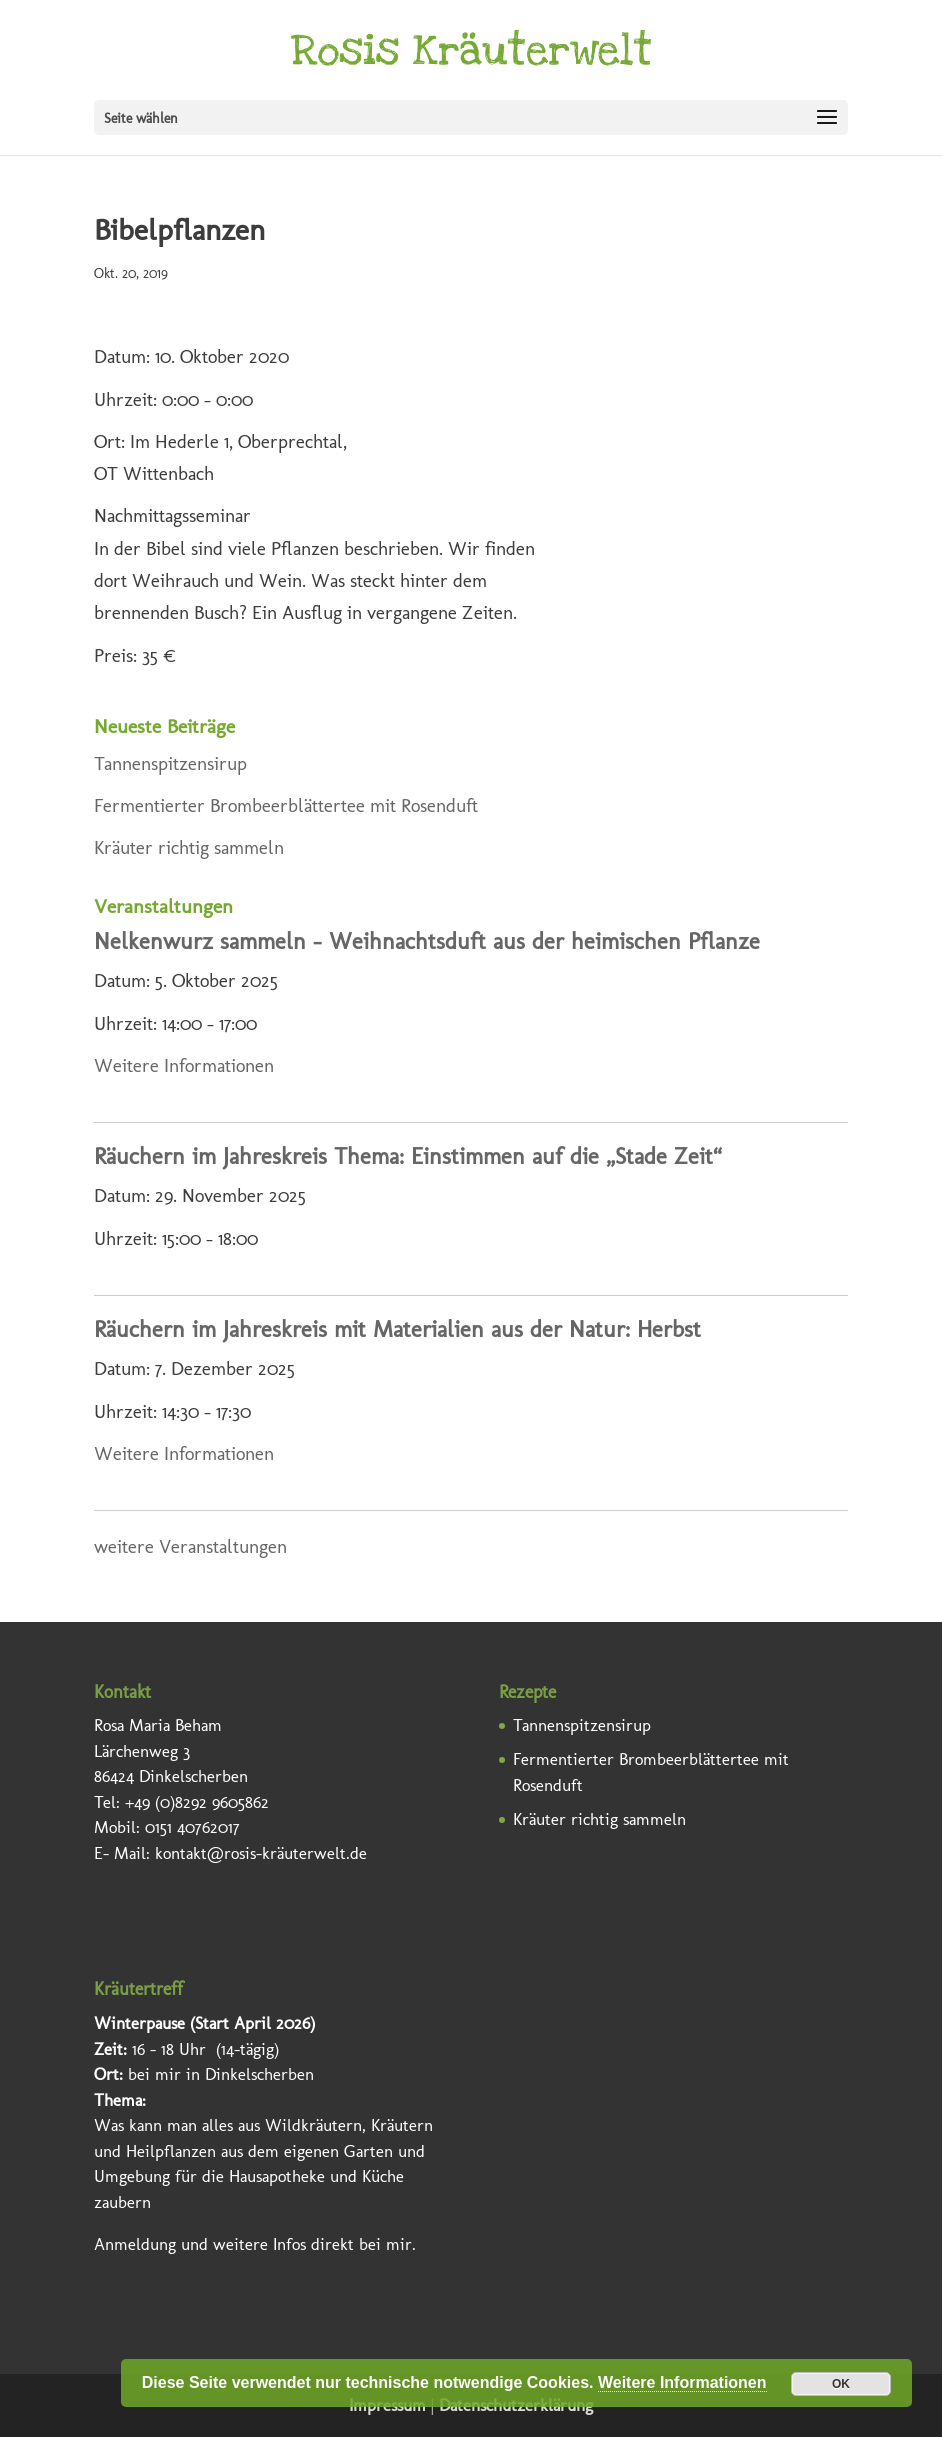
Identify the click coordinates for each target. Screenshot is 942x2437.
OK (841, 2384)
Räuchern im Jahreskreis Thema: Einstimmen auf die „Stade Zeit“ (408, 1156)
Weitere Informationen (184, 1065)
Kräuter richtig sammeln (189, 847)
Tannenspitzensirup (170, 763)
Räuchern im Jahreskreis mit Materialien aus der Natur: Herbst (397, 1329)
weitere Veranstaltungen (190, 1546)
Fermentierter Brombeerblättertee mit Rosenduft (286, 805)
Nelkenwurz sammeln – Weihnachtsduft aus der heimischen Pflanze (427, 941)
